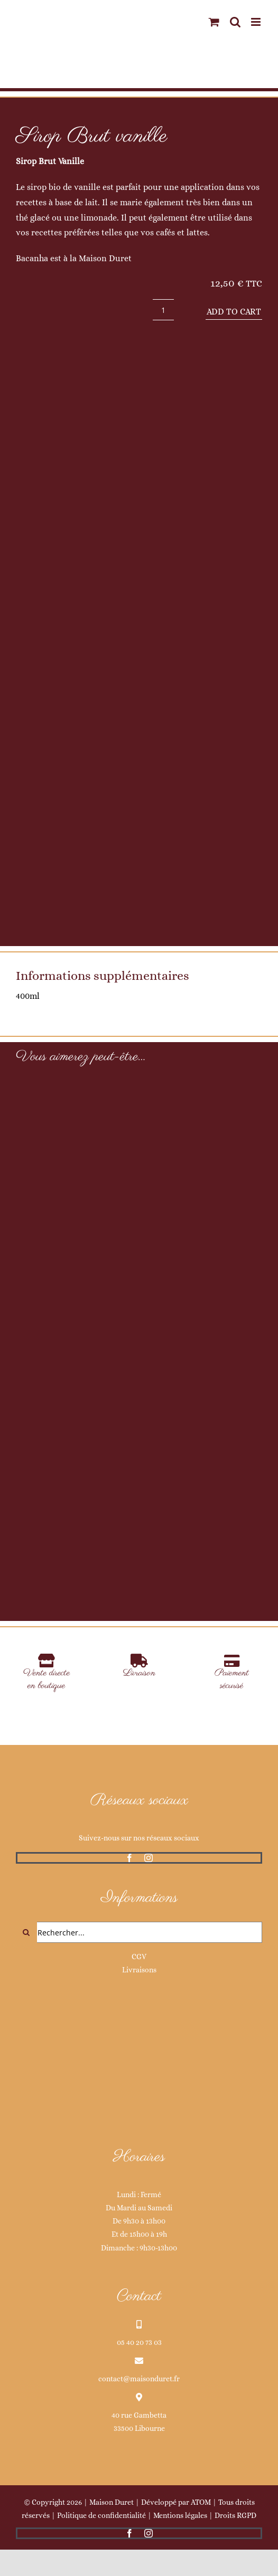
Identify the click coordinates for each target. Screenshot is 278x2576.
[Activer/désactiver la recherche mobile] (235, 21)
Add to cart (234, 312)
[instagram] (148, 1858)
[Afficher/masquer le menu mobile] (256, 21)
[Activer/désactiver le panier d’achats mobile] (214, 21)
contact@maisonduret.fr (139, 2378)
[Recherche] (26, 1932)
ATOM (201, 2502)
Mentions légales (180, 2515)
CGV (139, 1956)
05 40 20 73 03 (139, 2342)
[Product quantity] (163, 309)
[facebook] (129, 1858)
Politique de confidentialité (101, 2515)
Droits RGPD (235, 2515)
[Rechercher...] (139, 1932)
